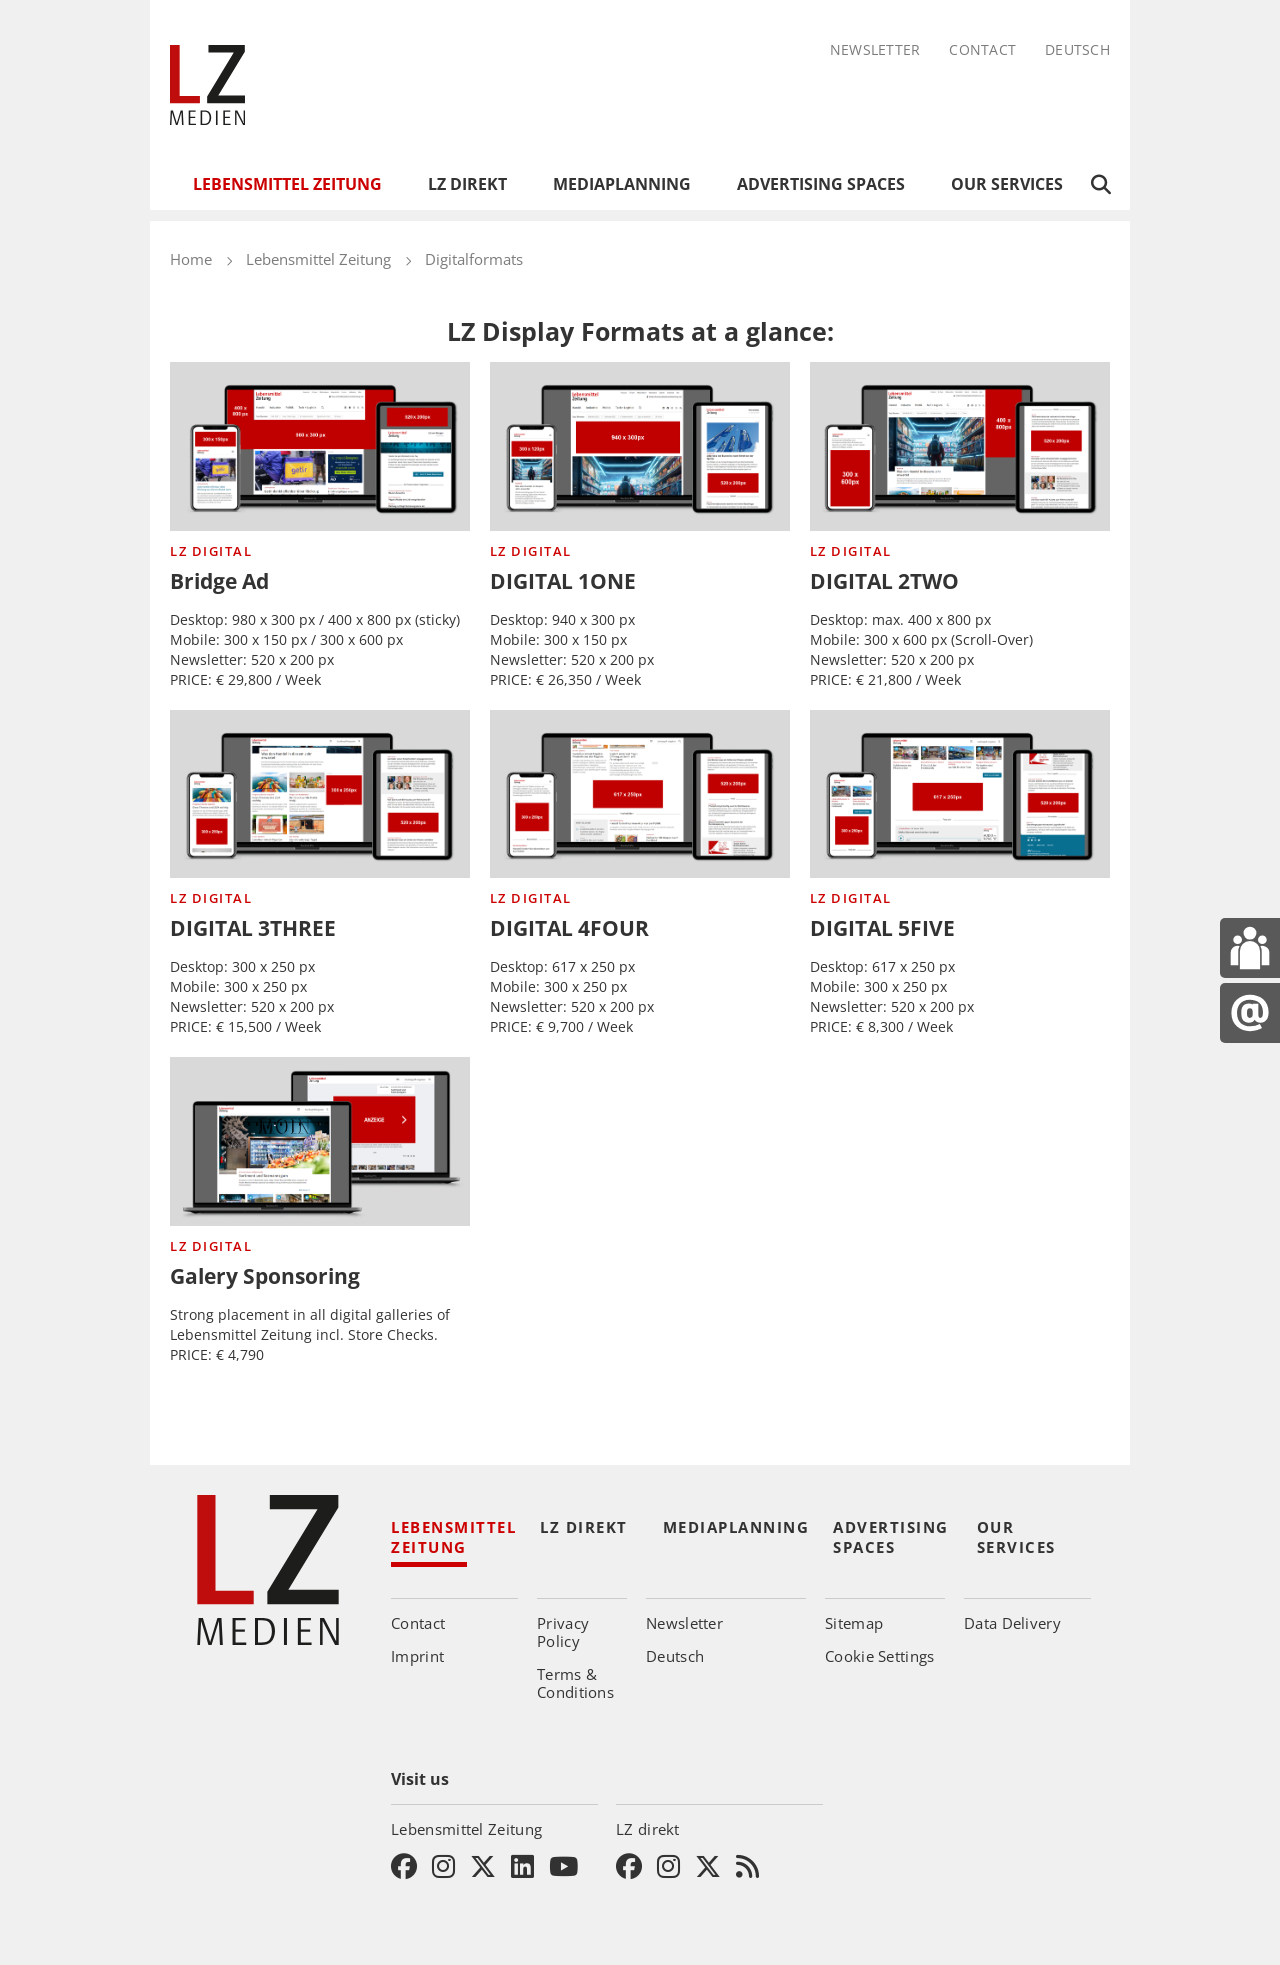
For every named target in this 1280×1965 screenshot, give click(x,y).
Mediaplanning (622, 184)
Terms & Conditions (575, 1683)
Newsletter (875, 50)
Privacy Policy (563, 1632)
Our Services (1007, 184)
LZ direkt (467, 184)
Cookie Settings (880, 1656)
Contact (982, 50)
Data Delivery (1012, 1623)
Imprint (417, 1656)
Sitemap (854, 1623)
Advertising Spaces (821, 184)
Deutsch (1077, 50)
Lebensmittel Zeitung (287, 184)
